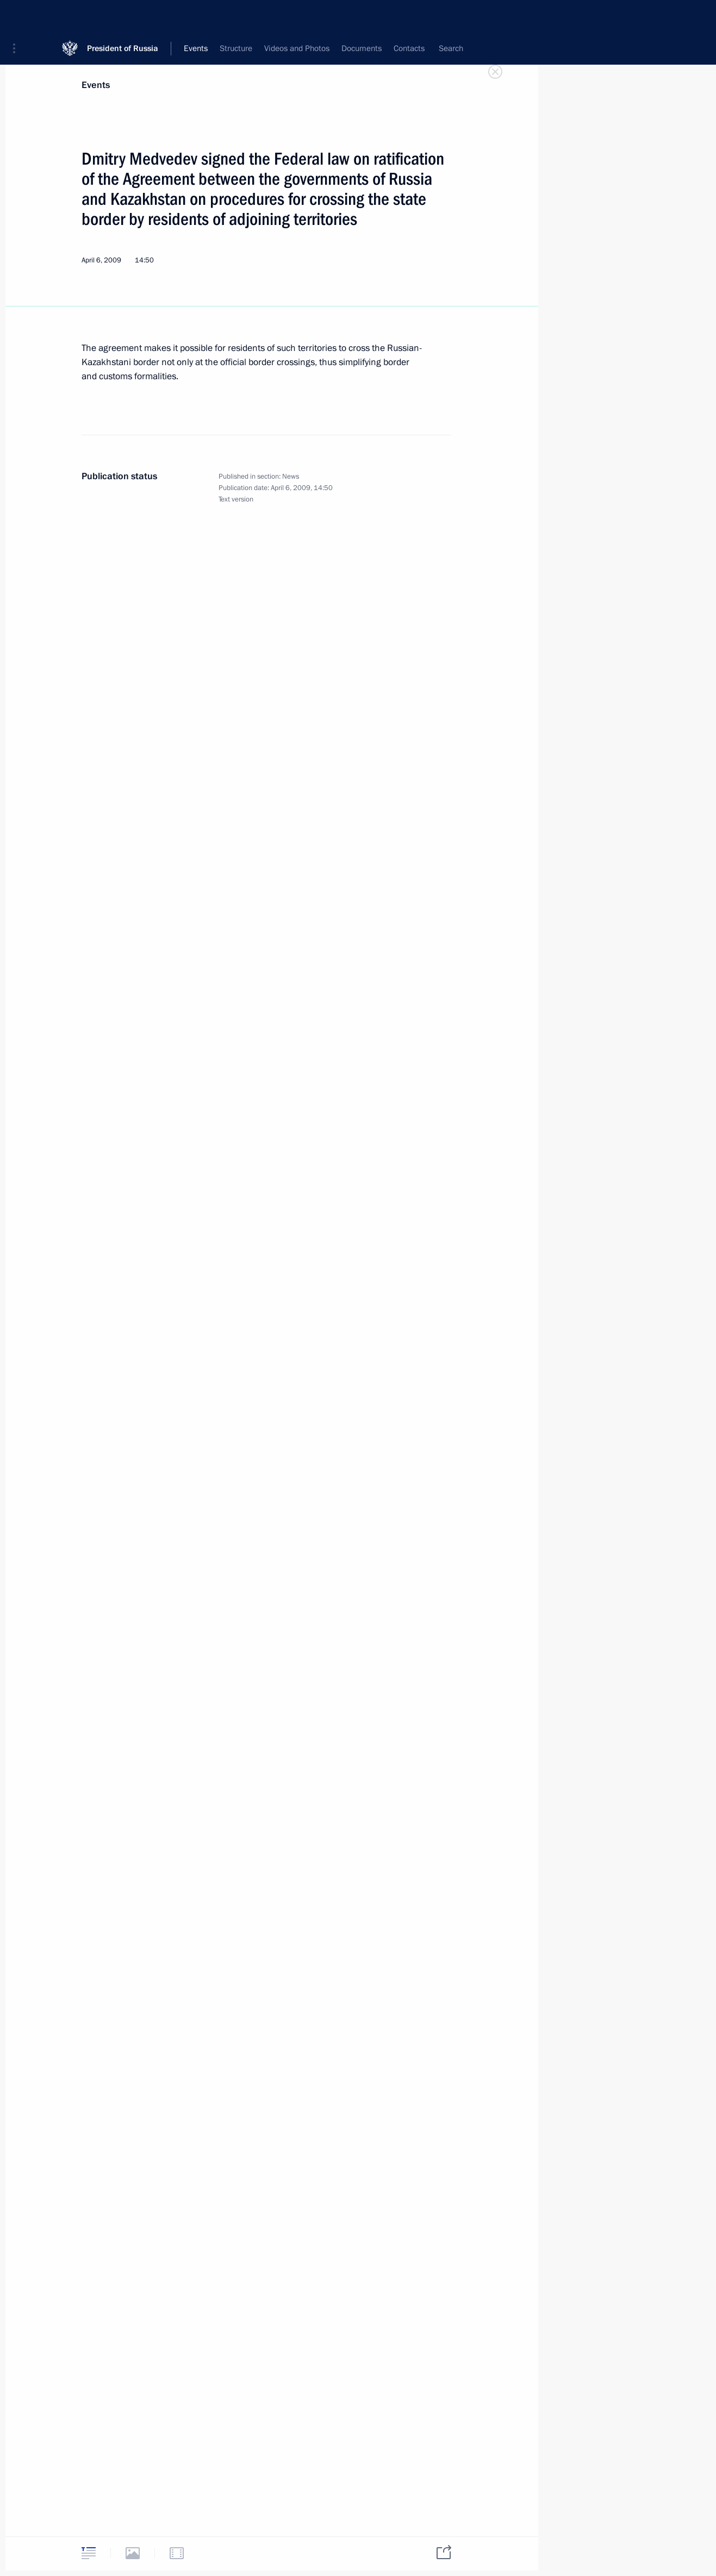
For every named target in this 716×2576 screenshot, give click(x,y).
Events (96, 85)
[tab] (88, 2553)
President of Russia (122, 16)
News (290, 476)
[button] (18, 16)
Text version (236, 499)
